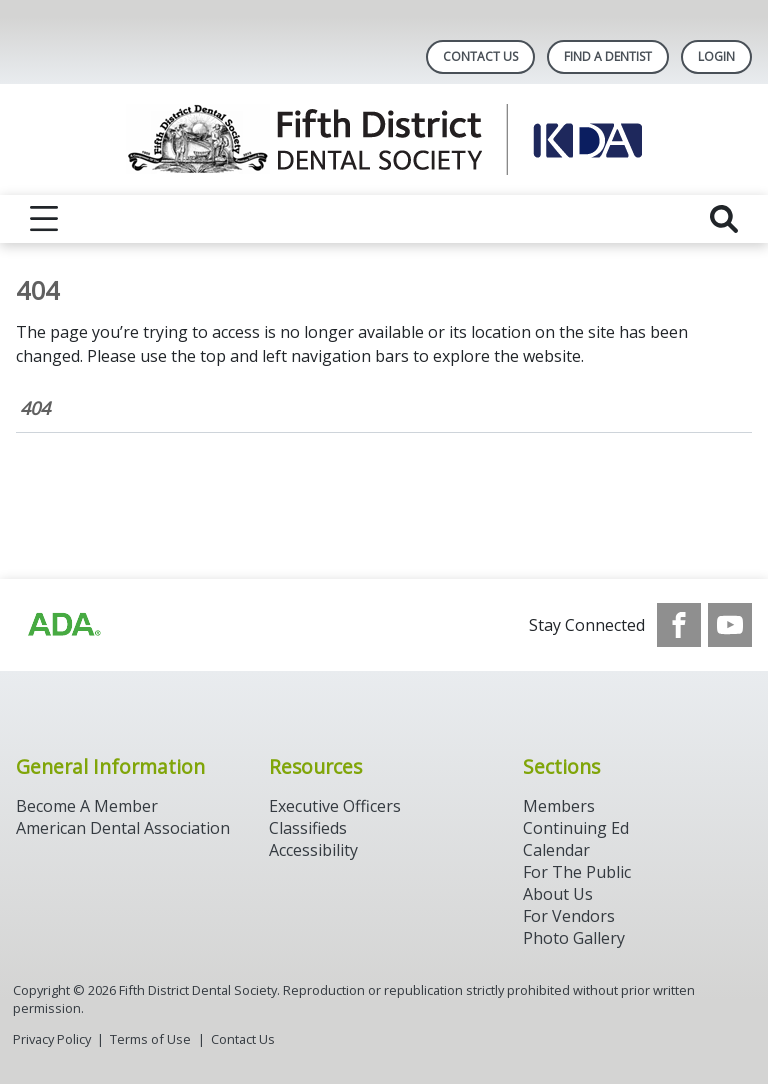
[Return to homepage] (384, 139)
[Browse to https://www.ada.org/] (63, 625)
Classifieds (308, 828)
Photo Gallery (574, 938)
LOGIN (716, 56)
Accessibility (313, 850)
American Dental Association (123, 828)
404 (35, 408)
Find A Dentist (608, 56)
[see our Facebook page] (679, 625)
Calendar (556, 850)
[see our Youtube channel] (730, 625)
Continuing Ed (576, 828)
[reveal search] (724, 219)
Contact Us (480, 56)
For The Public (577, 872)
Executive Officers (335, 806)
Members (559, 806)
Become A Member (87, 806)
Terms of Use (150, 1039)
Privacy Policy (52, 1039)
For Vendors (569, 916)
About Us (558, 894)
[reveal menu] (44, 219)
